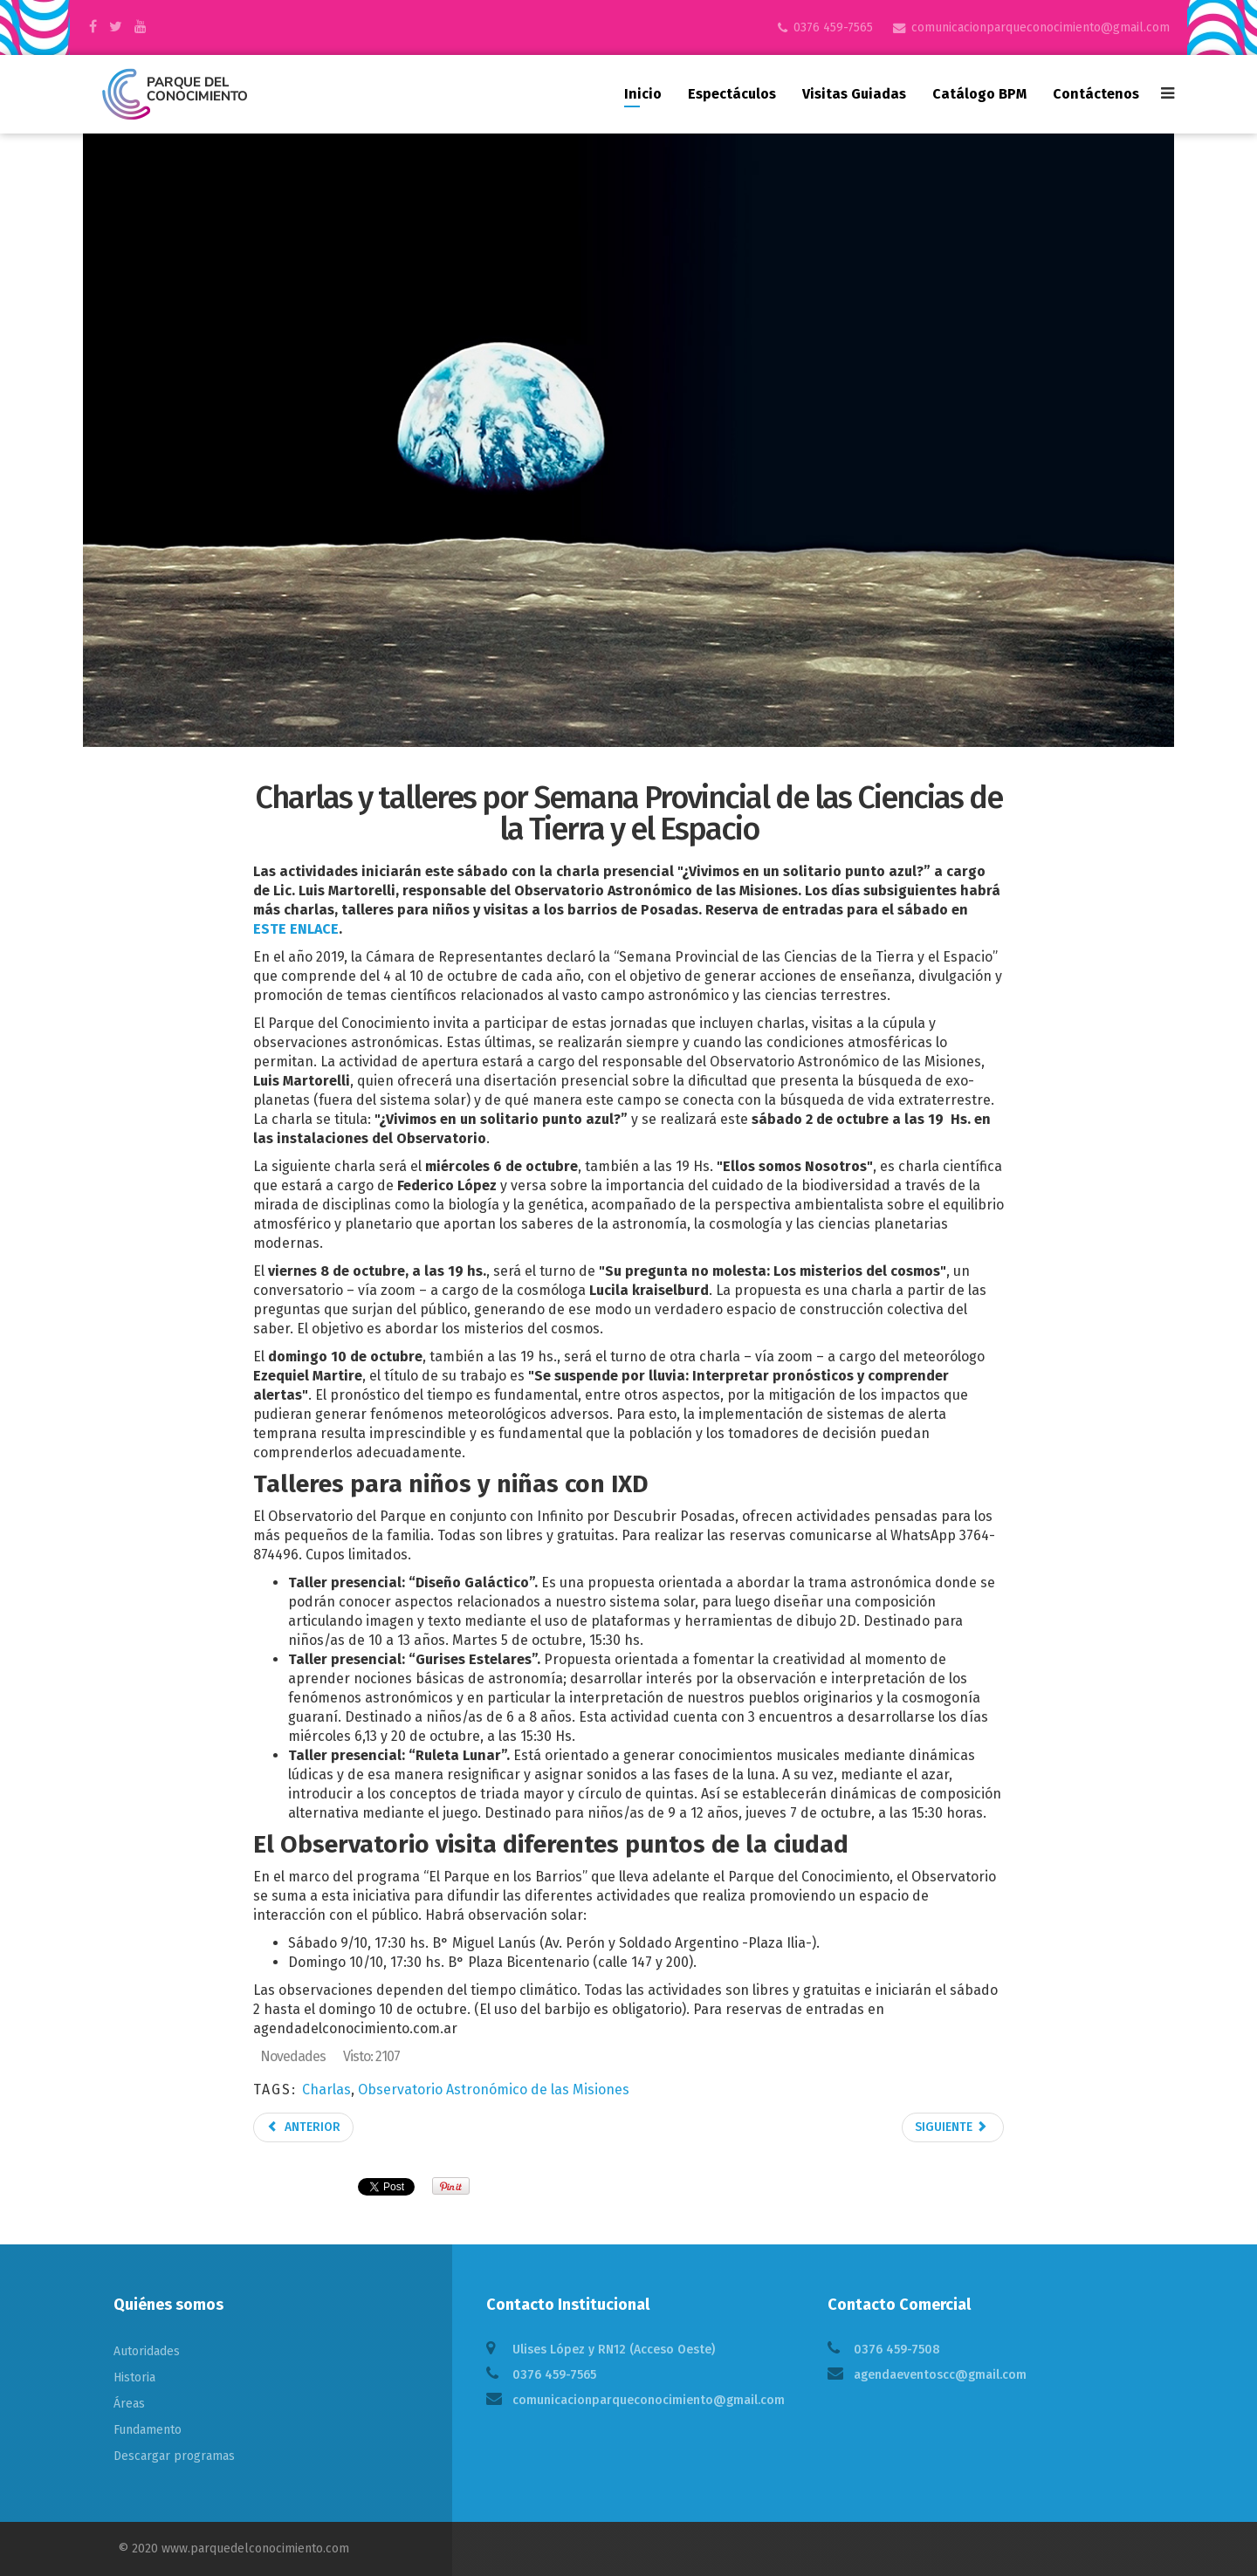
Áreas (129, 2403)
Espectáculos (732, 94)
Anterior (303, 2127)
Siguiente (951, 2127)
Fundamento (147, 2429)
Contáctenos (1096, 94)
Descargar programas (174, 2456)
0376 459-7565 (833, 27)
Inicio (643, 94)
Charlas (326, 2089)
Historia (134, 2377)
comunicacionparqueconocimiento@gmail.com (1040, 27)
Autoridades (146, 2351)
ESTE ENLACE (296, 929)
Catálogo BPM (979, 94)
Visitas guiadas (854, 94)
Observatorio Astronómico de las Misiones (493, 2089)
